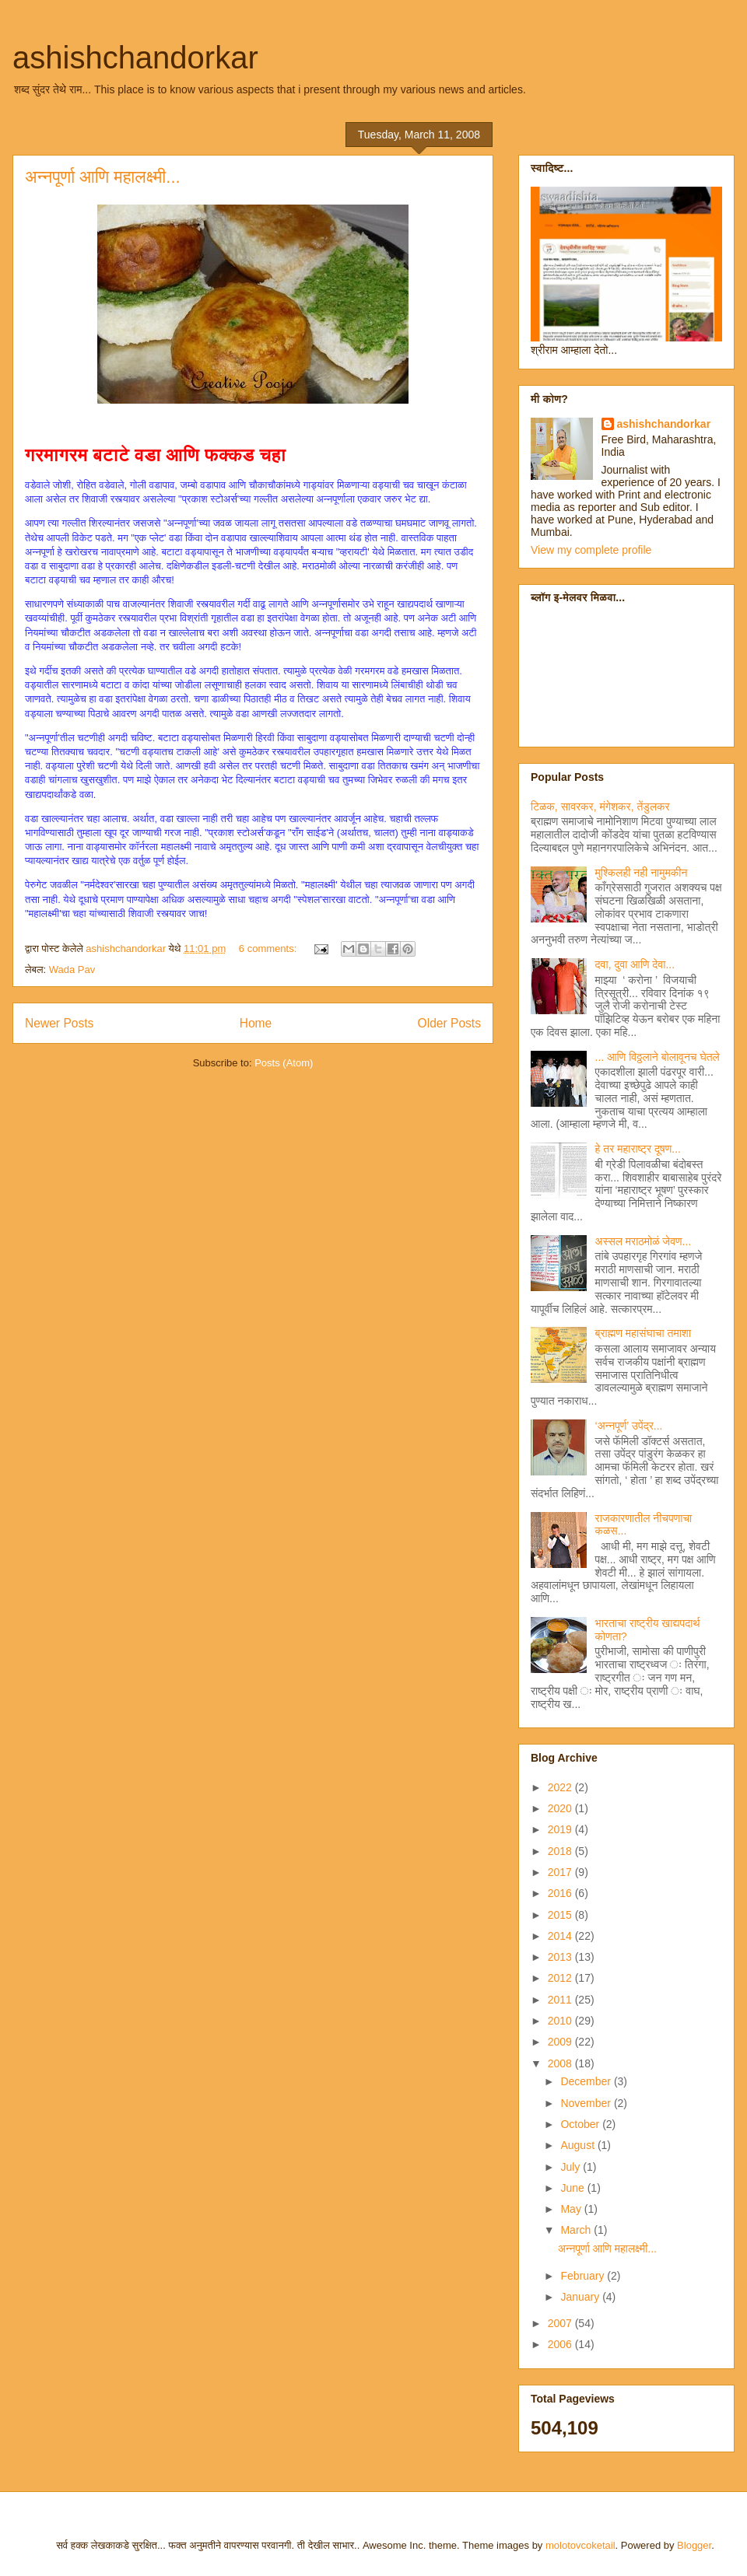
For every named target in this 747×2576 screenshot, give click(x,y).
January (581, 2297)
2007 (561, 2323)
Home (256, 1023)
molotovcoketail (580, 2545)
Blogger (694, 2545)
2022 (561, 1787)
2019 (561, 1829)
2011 (561, 1999)
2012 (561, 1978)
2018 (561, 1851)
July (571, 2167)
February (583, 2276)
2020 (561, 1808)
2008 (561, 2063)
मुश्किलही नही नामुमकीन (641, 872)
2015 (561, 1915)
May (572, 2209)
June (573, 2188)
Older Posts (449, 1023)
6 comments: (269, 948)
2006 (561, 2344)
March (577, 2230)
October (581, 2124)
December (586, 2081)
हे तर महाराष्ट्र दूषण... (638, 1149)
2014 (561, 1936)
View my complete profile (591, 550)
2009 (561, 2041)
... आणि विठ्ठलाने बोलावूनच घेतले (657, 1057)
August (578, 2145)
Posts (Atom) (283, 1063)
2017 (561, 1872)
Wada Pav (72, 969)
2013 (561, 1957)
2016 (561, 1893)
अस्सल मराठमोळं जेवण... (643, 1241)
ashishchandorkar (135, 57)
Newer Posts (59, 1023)
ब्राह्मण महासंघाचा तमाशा (643, 1333)
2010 (561, 2020)
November (586, 2103)
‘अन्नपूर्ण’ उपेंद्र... (629, 1425)
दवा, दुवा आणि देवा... (635, 964)
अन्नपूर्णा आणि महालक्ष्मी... (103, 177)
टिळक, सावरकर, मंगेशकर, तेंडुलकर (600, 806)
